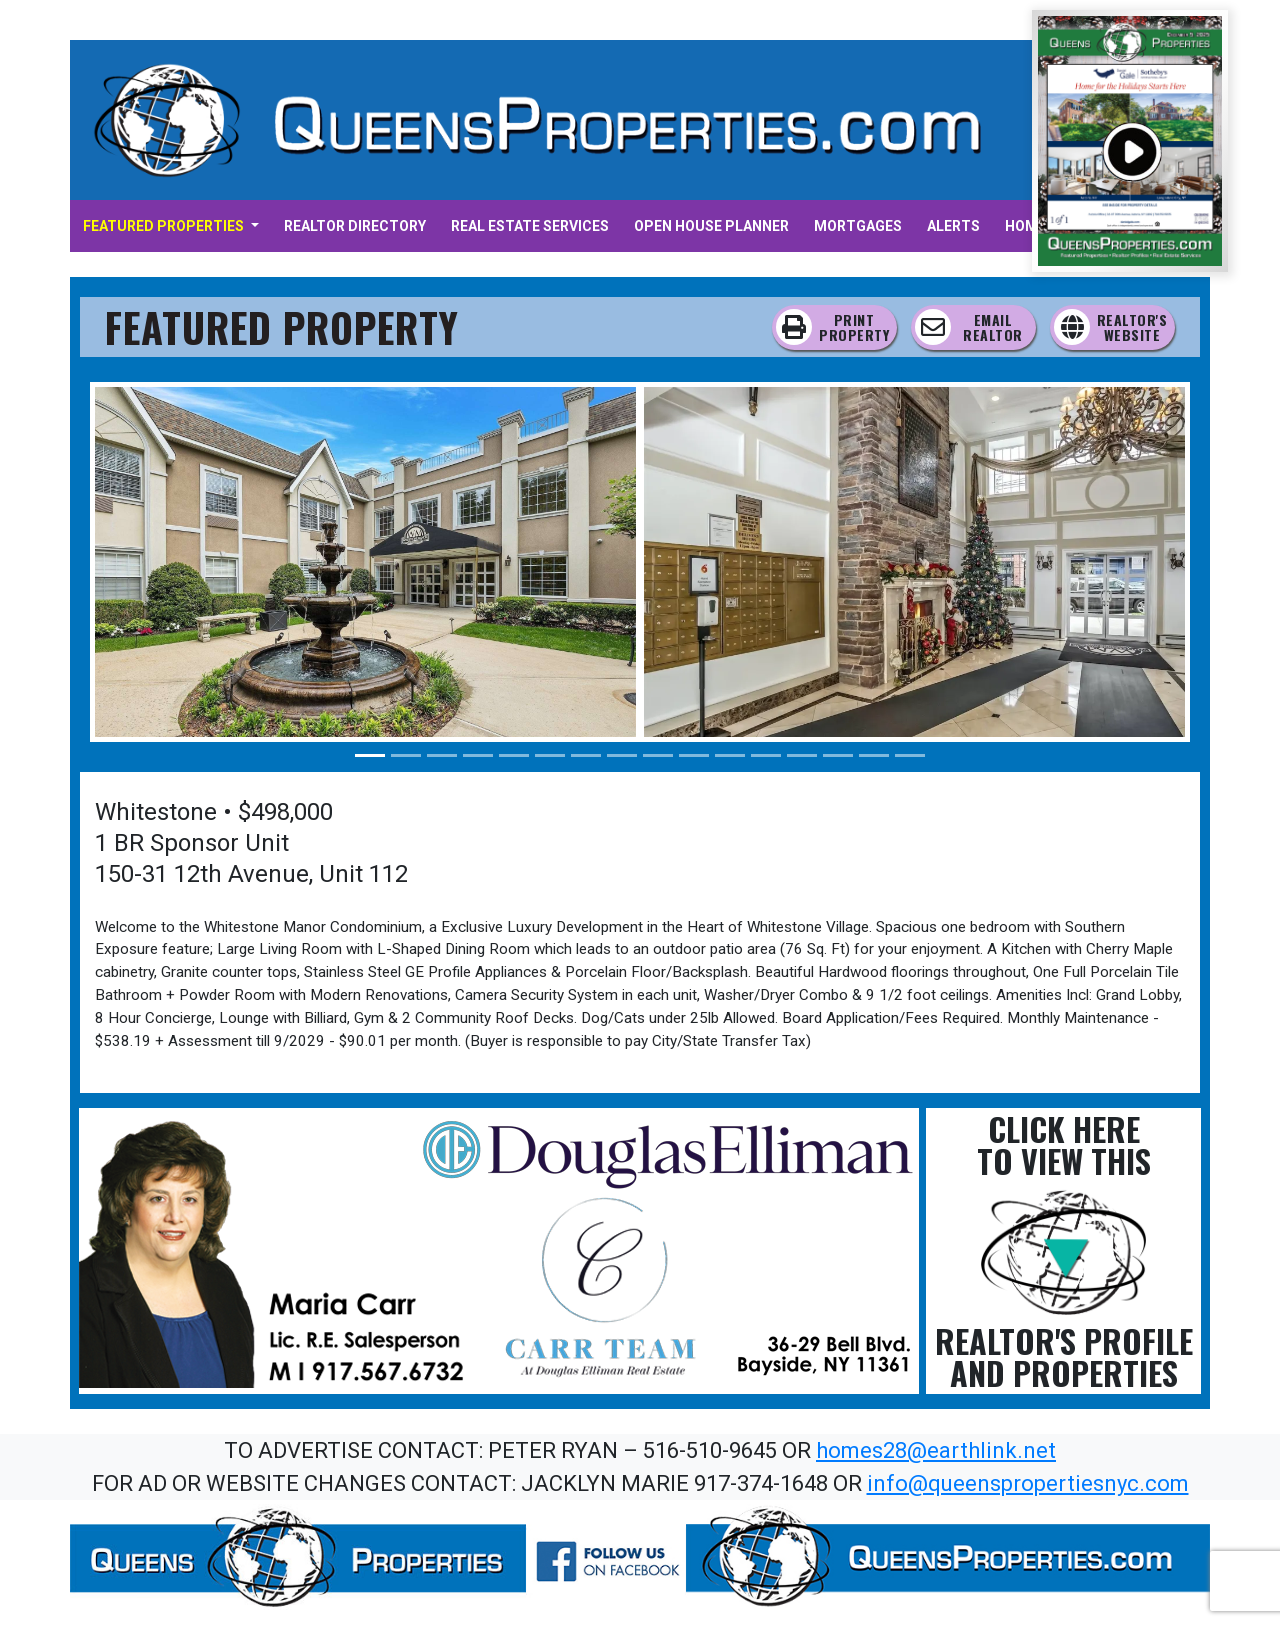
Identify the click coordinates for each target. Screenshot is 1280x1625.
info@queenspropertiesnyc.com (1028, 1483)
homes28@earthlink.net (936, 1450)
